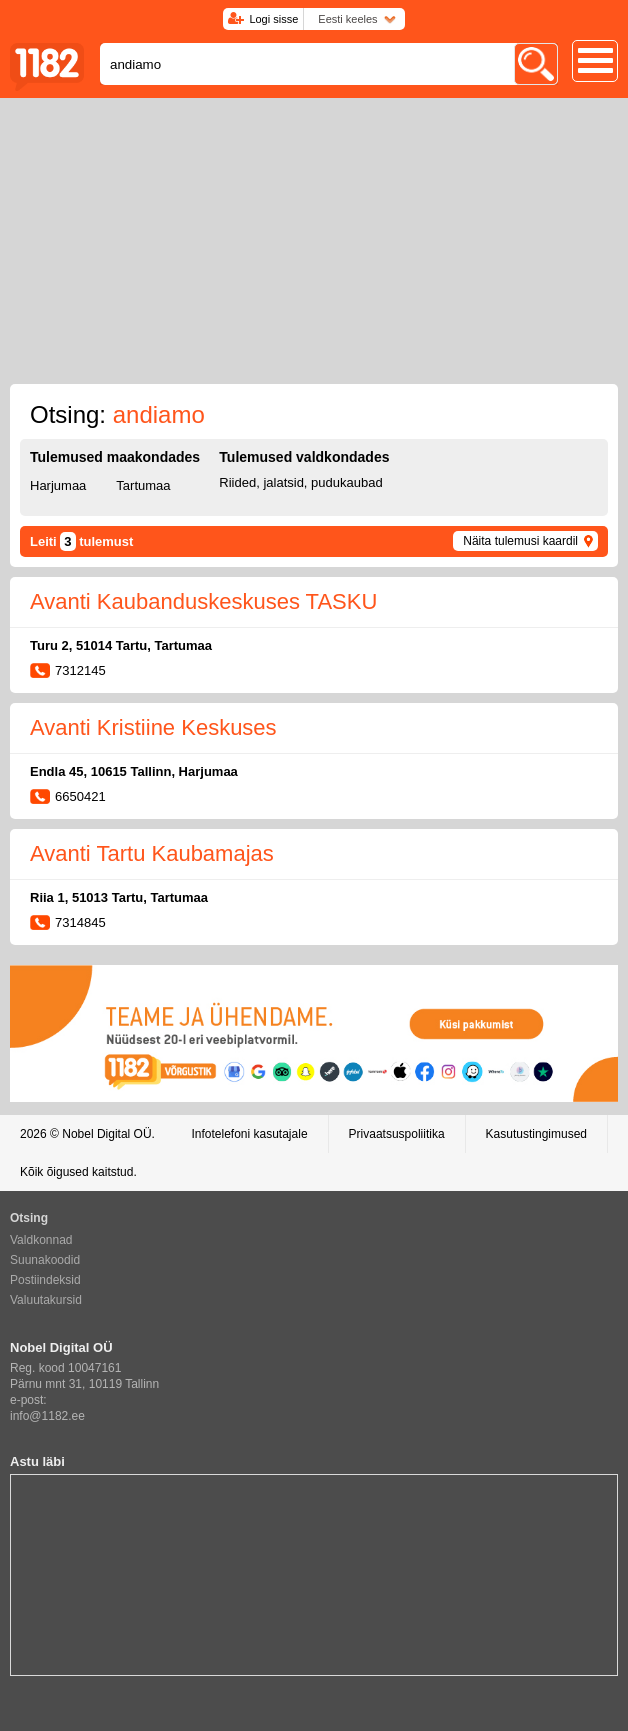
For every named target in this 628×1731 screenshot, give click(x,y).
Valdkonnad (41, 1240)
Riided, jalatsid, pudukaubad (300, 482)
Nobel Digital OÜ (106, 1134)
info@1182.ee (47, 1416)
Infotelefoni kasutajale (249, 1134)
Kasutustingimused (536, 1134)
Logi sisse (273, 19)
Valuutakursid (46, 1300)
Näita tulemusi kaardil (520, 541)
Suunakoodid (45, 1260)
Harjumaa (58, 485)
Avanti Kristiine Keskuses (153, 727)
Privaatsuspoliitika (397, 1134)
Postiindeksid (45, 1280)
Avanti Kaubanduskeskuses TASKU (203, 601)
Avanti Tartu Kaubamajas (152, 853)
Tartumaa (143, 485)
